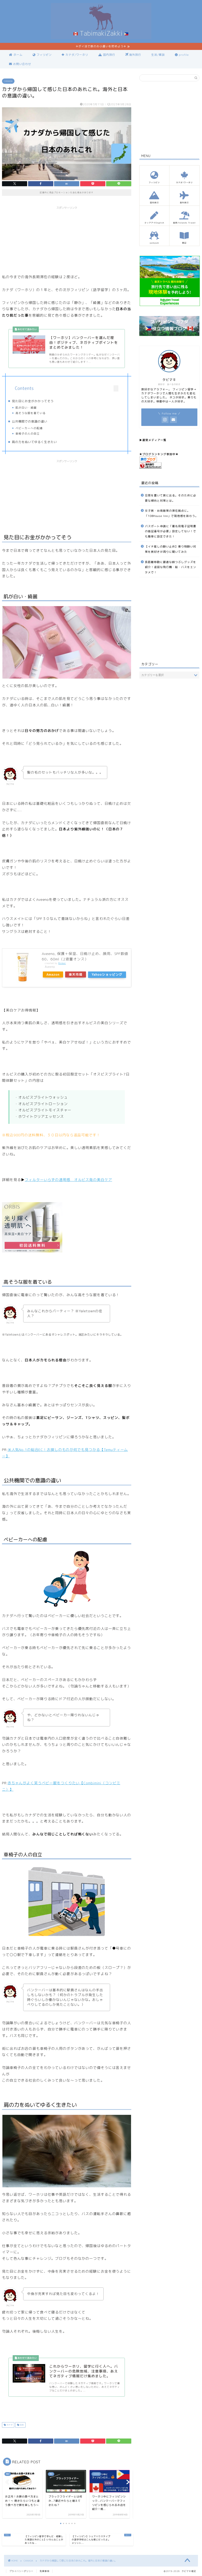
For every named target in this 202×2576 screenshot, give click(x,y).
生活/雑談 (158, 55)
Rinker (62, 963)
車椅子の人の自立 (27, 433)
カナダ (9, 2424)
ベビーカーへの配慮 (29, 428)
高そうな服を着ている (30, 413)
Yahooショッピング (107, 974)
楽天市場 (75, 974)
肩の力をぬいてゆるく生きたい (34, 442)
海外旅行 (133, 55)
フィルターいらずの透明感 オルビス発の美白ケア (68, 1179)
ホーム (16, 55)
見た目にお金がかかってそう (33, 401)
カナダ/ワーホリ (75, 55)
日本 (21, 2424)
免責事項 (44, 2571)
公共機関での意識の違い (29, 421)
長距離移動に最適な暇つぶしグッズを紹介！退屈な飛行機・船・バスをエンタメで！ (170, 567)
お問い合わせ (20, 64)
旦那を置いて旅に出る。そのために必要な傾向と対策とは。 (170, 497)
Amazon (52, 974)
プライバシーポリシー (21, 2571)
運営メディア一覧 (154, 440)
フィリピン (42, 55)
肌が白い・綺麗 (26, 407)
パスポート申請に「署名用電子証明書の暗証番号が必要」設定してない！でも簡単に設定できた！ (170, 531)
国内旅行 (106, 55)
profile (182, 55)
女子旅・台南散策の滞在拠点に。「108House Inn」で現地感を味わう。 (171, 513)
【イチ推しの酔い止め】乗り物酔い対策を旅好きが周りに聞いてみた (170, 549)
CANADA (8, 81)
